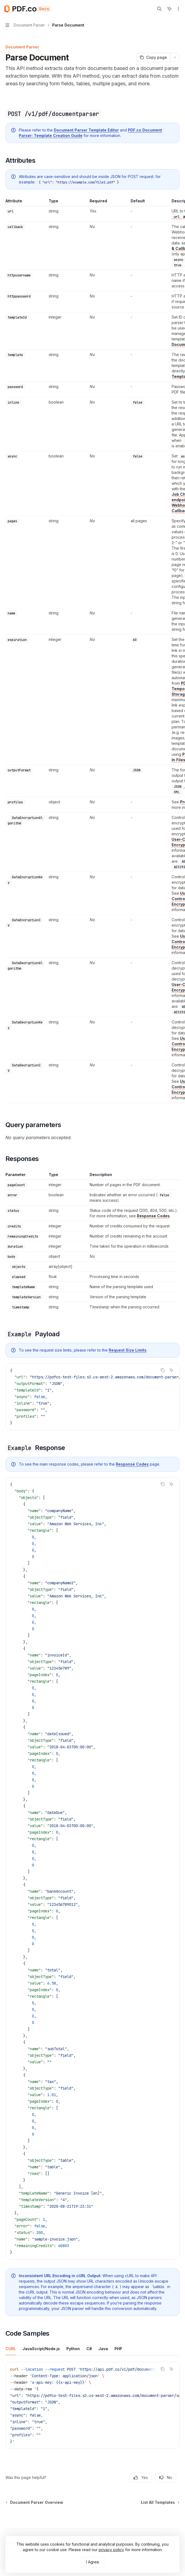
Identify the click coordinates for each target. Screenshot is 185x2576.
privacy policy (111, 2549)
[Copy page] (153, 57)
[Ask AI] (171, 1370)
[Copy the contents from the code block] (162, 1370)
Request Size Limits (127, 1350)
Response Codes (153, 1215)
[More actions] (178, 9)
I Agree (92, 2562)
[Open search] (159, 8)
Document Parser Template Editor (86, 130)
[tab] (10, 2348)
